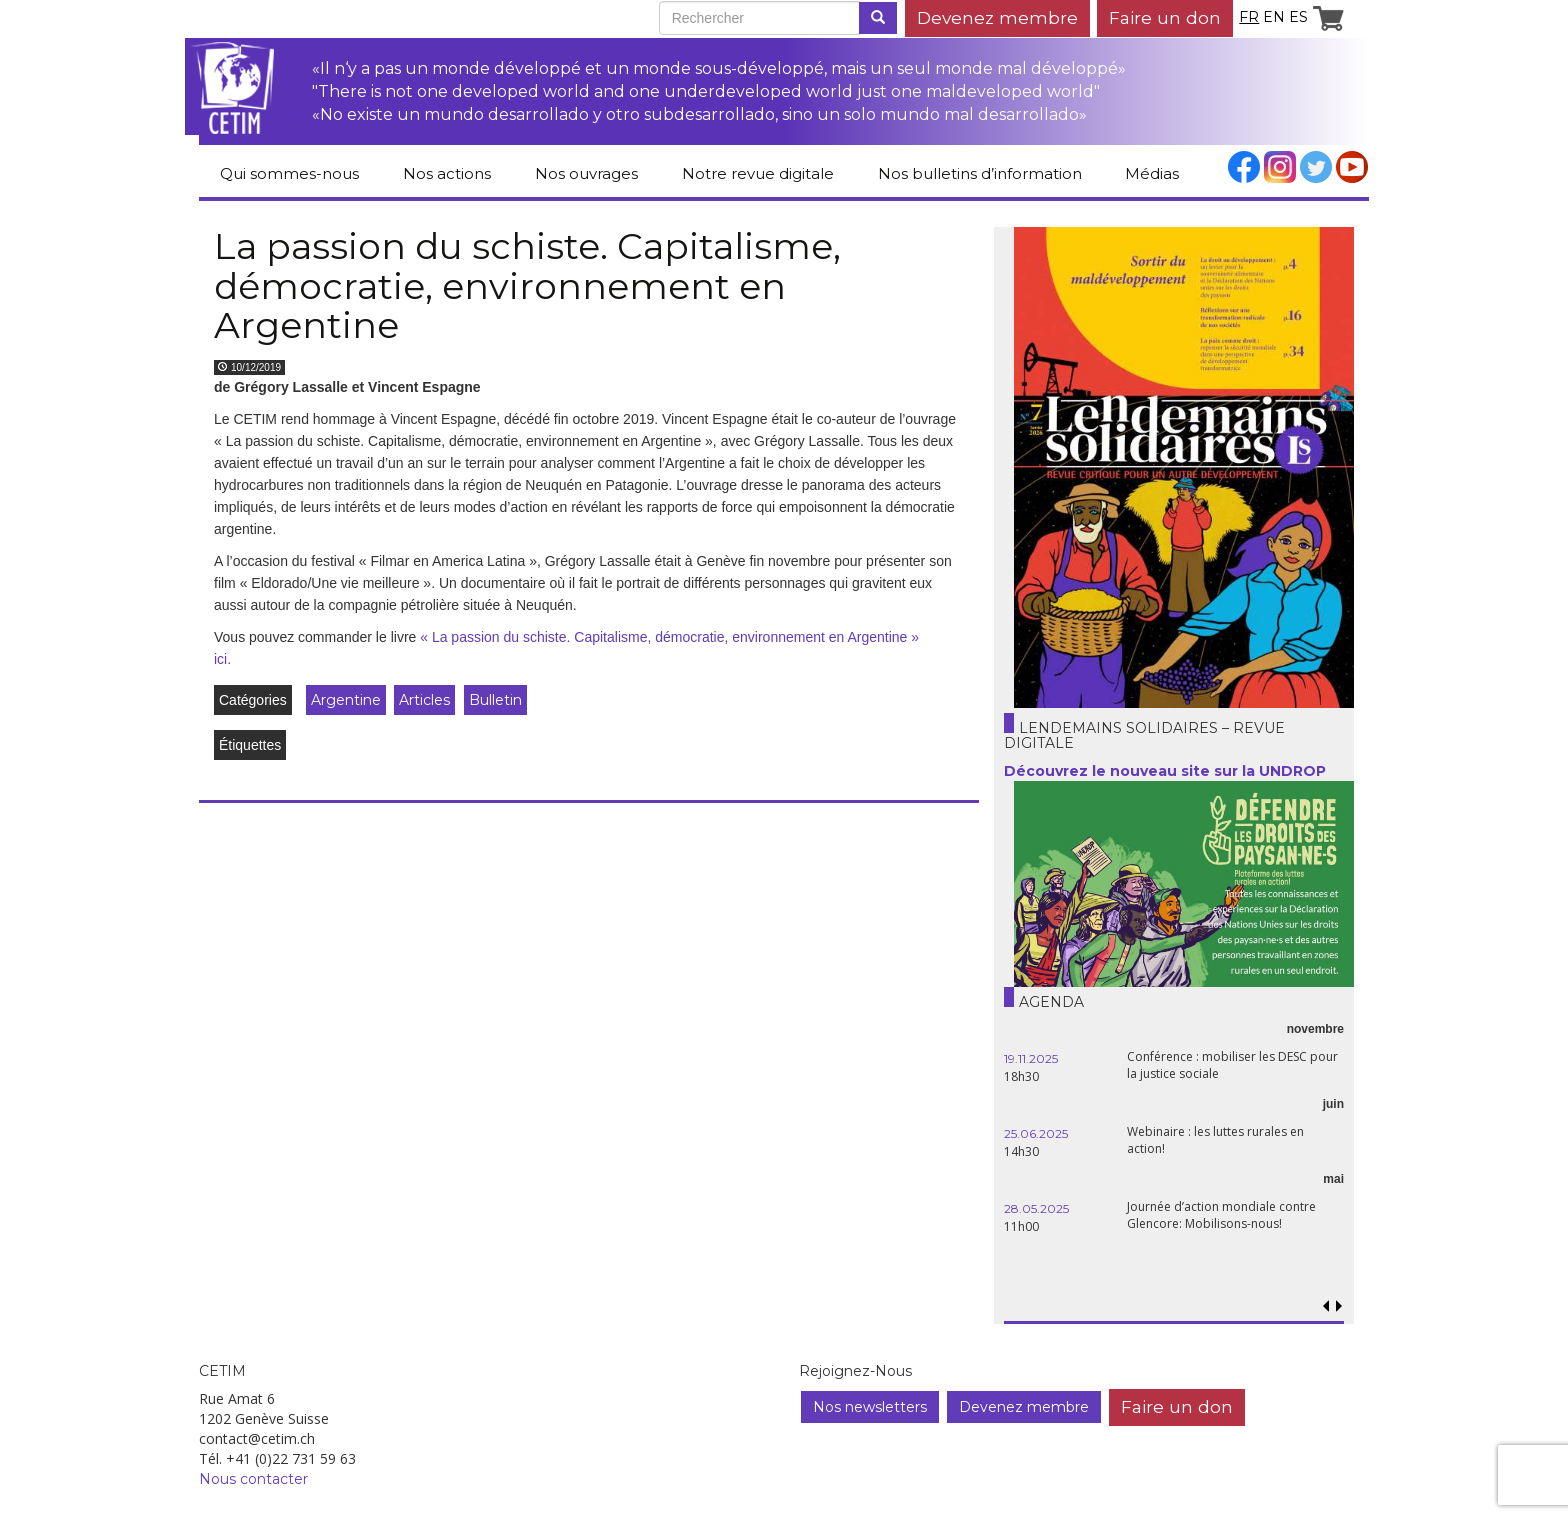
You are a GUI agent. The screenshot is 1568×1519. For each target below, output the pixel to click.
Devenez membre (997, 17)
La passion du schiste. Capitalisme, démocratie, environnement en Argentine (527, 285)
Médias (1152, 173)
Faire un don (1165, 17)
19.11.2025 (1031, 1058)
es (1298, 17)
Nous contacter (253, 1479)
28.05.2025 (1036, 1208)
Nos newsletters (870, 1407)
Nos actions (447, 173)
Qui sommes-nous (289, 173)
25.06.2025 (1036, 1133)
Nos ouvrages (586, 173)
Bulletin (495, 700)
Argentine (346, 700)
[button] (1338, 1306)
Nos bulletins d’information (980, 173)
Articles (424, 700)
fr (1249, 17)
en (1274, 17)
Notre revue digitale (758, 173)
